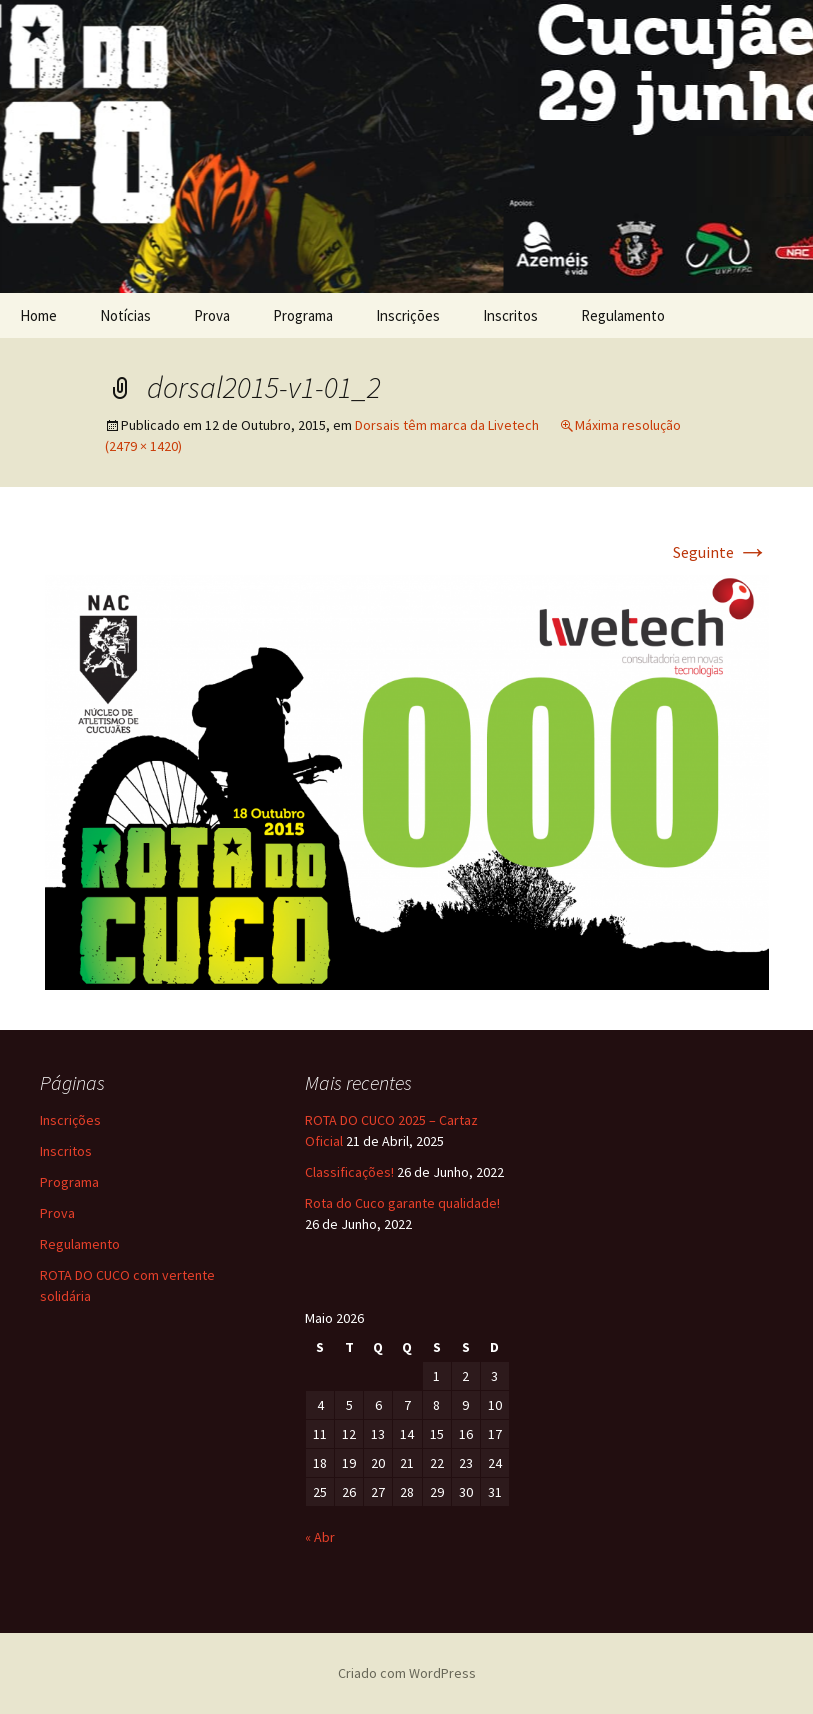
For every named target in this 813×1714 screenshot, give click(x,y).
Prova (212, 315)
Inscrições (408, 315)
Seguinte (721, 552)
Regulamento (623, 315)
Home (38, 315)
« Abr (320, 1537)
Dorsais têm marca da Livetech (447, 425)
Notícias (125, 315)
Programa (303, 315)
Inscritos (510, 315)
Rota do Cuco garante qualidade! (402, 1203)
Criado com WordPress (407, 1673)
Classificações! (349, 1172)
